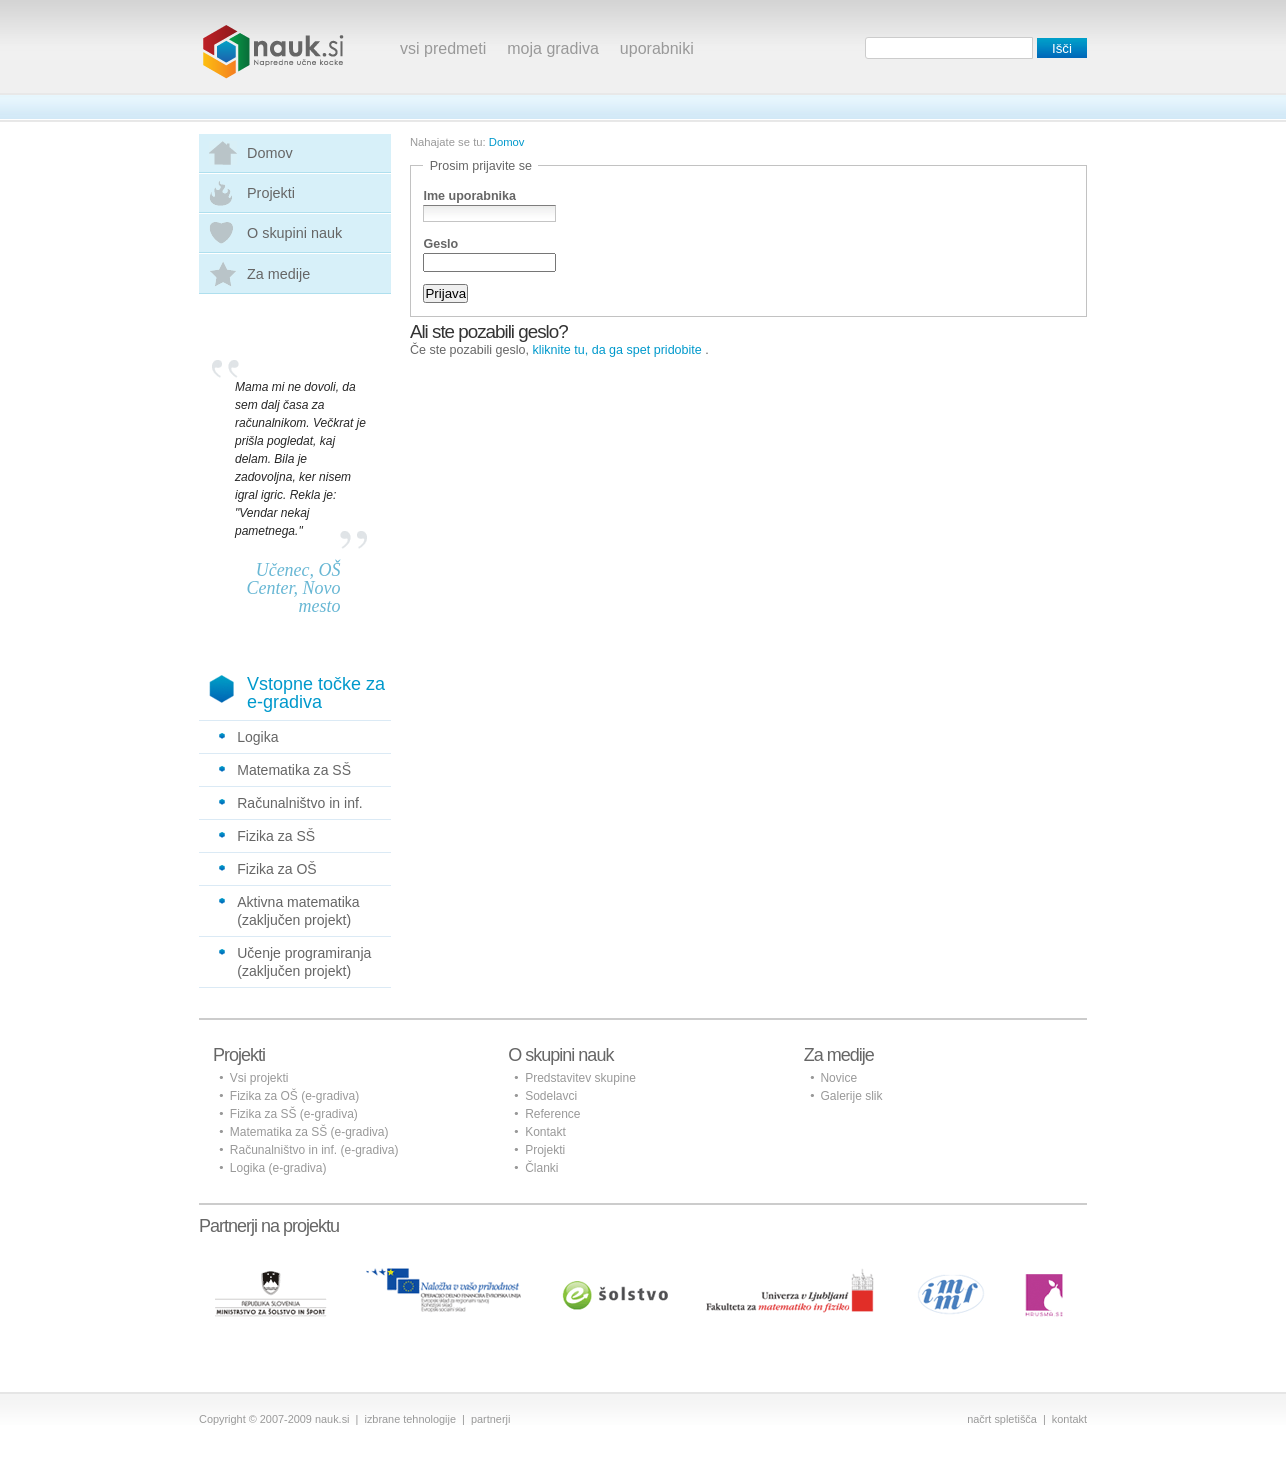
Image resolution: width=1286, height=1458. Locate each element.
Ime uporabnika (469, 196)
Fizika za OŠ (277, 869)
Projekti (271, 193)
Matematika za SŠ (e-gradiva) (309, 1132)
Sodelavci (551, 1096)
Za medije (278, 274)
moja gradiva (553, 48)
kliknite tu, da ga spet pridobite (617, 350)
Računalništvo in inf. (300, 803)
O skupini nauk (294, 233)
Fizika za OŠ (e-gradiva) (294, 1096)
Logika (257, 737)
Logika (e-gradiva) (278, 1168)
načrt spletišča (1002, 1419)
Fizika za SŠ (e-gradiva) (294, 1114)
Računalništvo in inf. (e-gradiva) (314, 1150)
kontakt (1069, 1419)
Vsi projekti (259, 1078)
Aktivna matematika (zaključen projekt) (298, 911)
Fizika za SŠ (276, 836)
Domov (270, 153)
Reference (552, 1114)
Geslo (440, 244)
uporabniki (657, 48)
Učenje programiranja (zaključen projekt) (304, 962)
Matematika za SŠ (294, 770)
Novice (838, 1078)
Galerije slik (851, 1096)
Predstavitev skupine (580, 1078)
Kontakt (545, 1132)
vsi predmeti (443, 48)
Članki (541, 1168)
